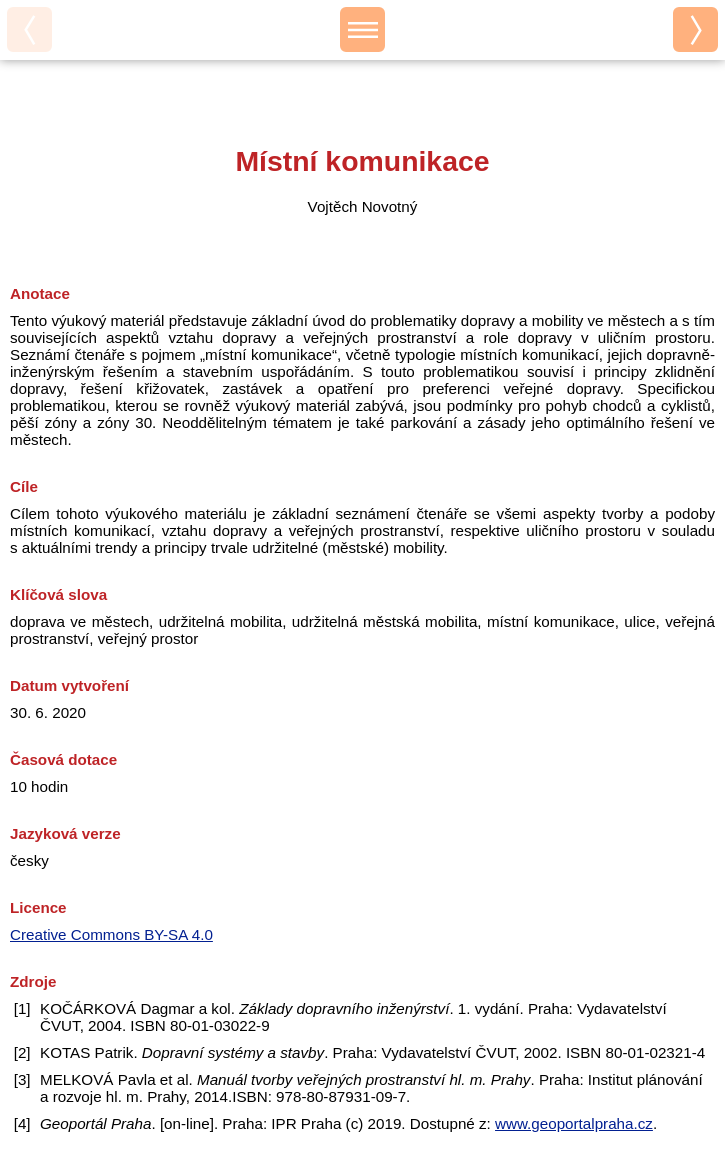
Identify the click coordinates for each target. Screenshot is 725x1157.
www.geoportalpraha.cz (574, 1123)
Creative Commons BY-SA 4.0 (111, 934)
